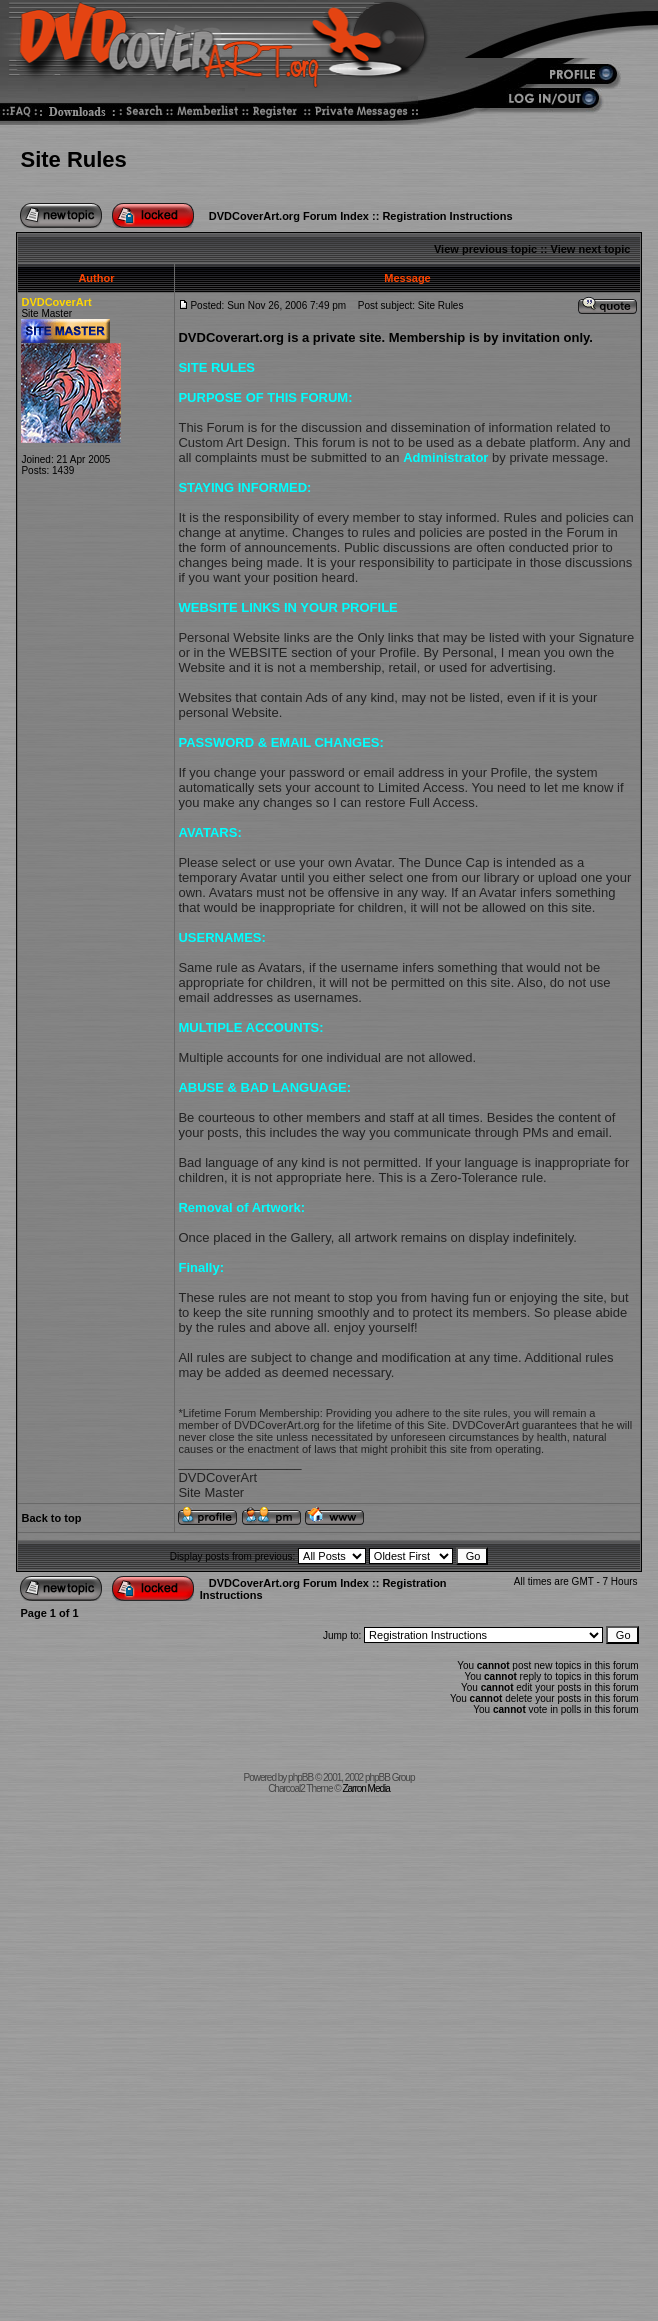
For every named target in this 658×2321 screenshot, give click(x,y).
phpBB (300, 1777)
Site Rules (73, 159)
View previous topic (485, 249)
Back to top (51, 1518)
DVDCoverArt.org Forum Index (289, 216)
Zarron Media (365, 1788)
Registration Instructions (447, 216)
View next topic (591, 249)
